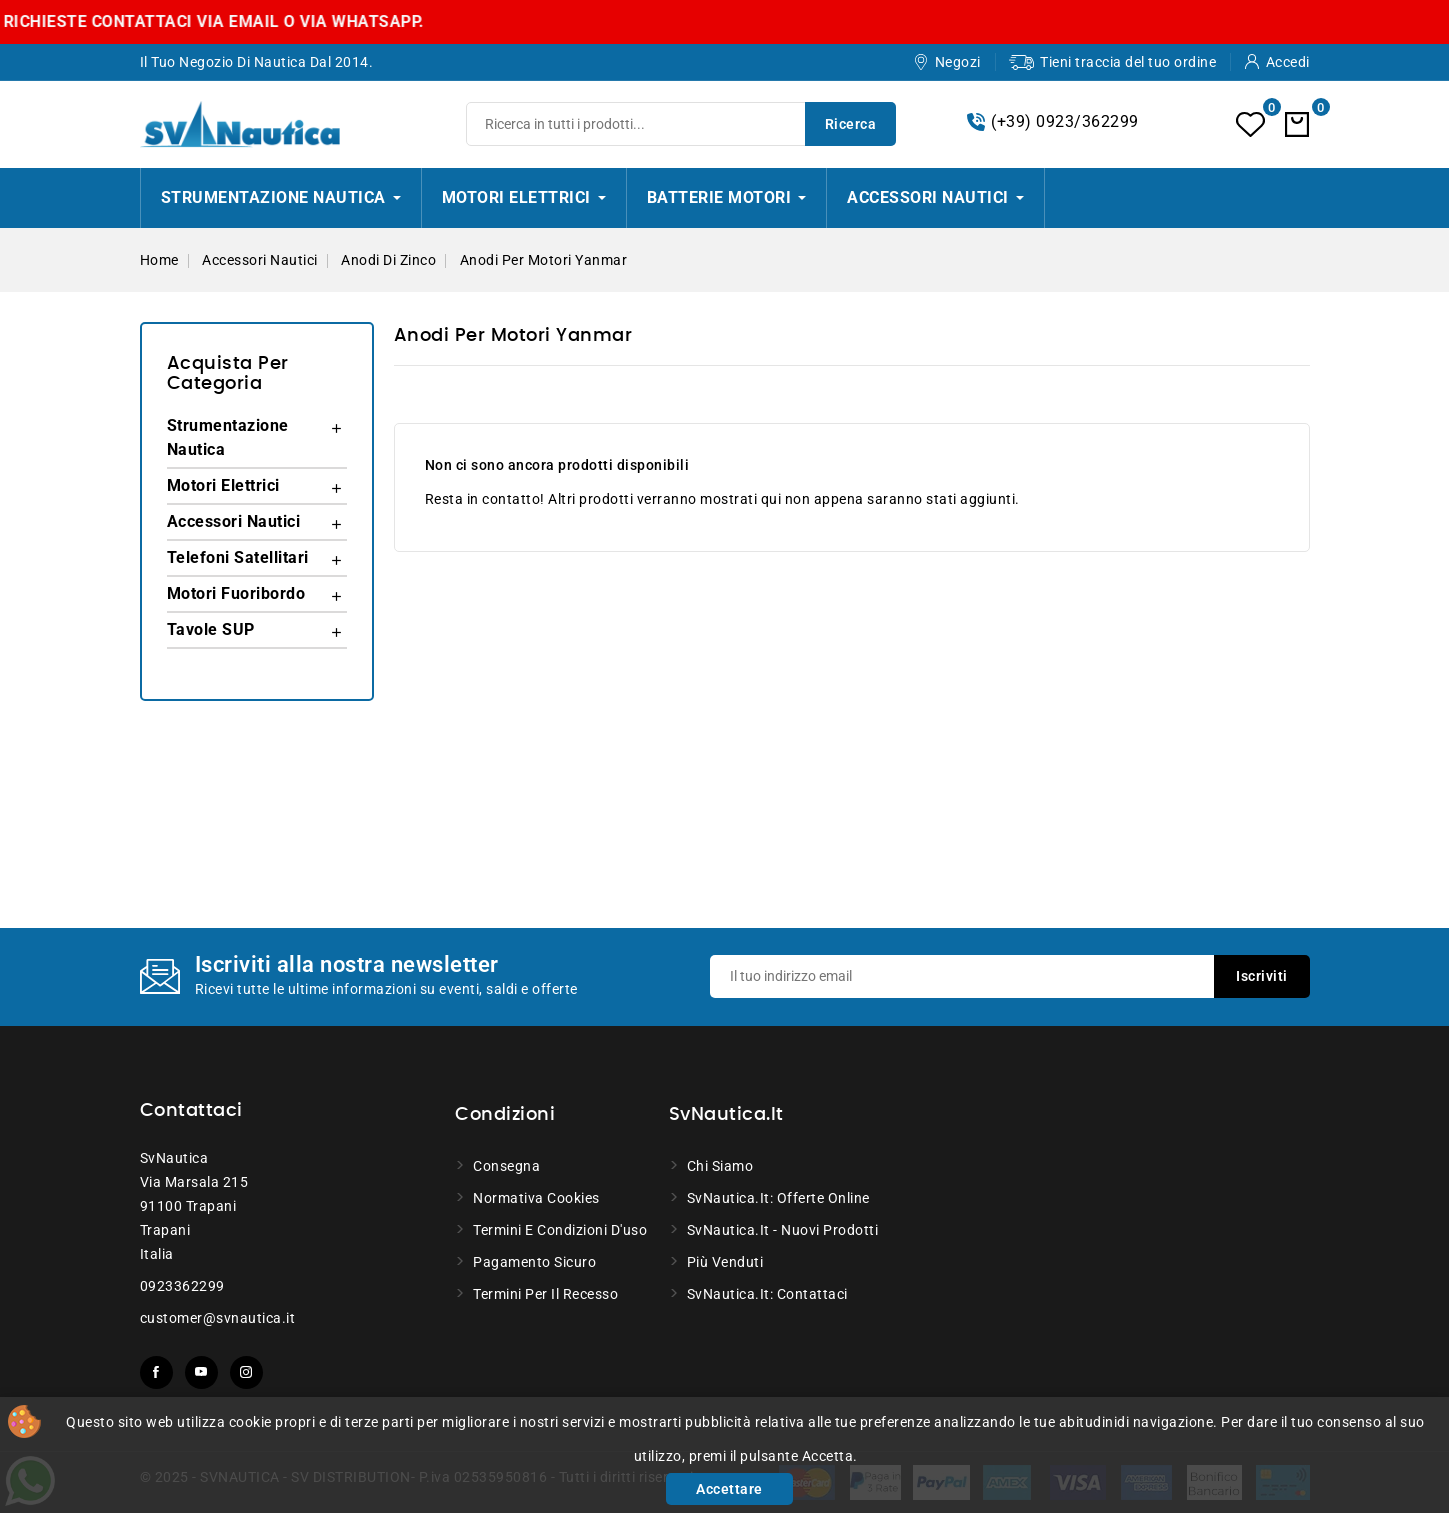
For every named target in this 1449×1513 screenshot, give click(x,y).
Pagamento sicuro (534, 1262)
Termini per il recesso (545, 1294)
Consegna (506, 1166)
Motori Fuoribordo (236, 593)
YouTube (201, 1372)
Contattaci (191, 1111)
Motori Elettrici (223, 485)
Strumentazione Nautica (228, 437)
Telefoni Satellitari (238, 557)
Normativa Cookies (536, 1198)
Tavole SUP (211, 629)
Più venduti (725, 1262)
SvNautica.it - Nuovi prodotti (783, 1230)
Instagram (246, 1372)
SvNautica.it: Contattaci (767, 1294)
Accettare (729, 1489)
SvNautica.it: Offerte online (778, 1198)
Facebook (156, 1372)
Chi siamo (720, 1166)
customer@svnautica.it (218, 1318)
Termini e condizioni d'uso (560, 1230)
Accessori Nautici (234, 521)
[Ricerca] (681, 124)
